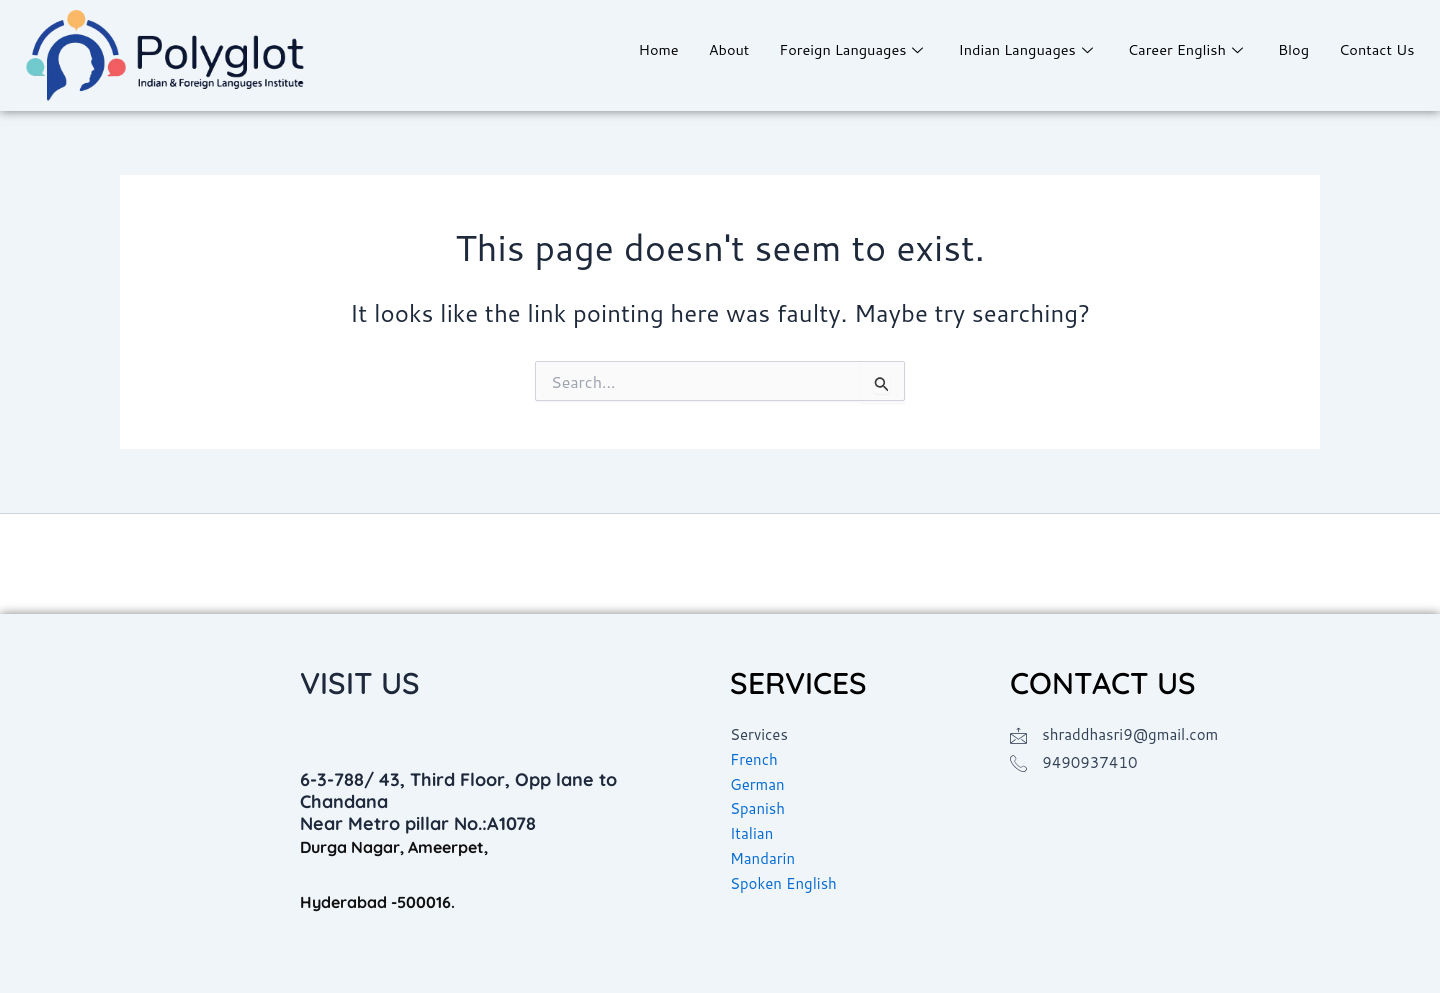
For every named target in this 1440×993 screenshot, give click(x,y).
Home (642, 49)
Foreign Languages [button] (841, 49)
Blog (1291, 49)
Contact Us (1376, 49)
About (714, 49)
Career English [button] (1182, 49)
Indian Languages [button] (1019, 49)
